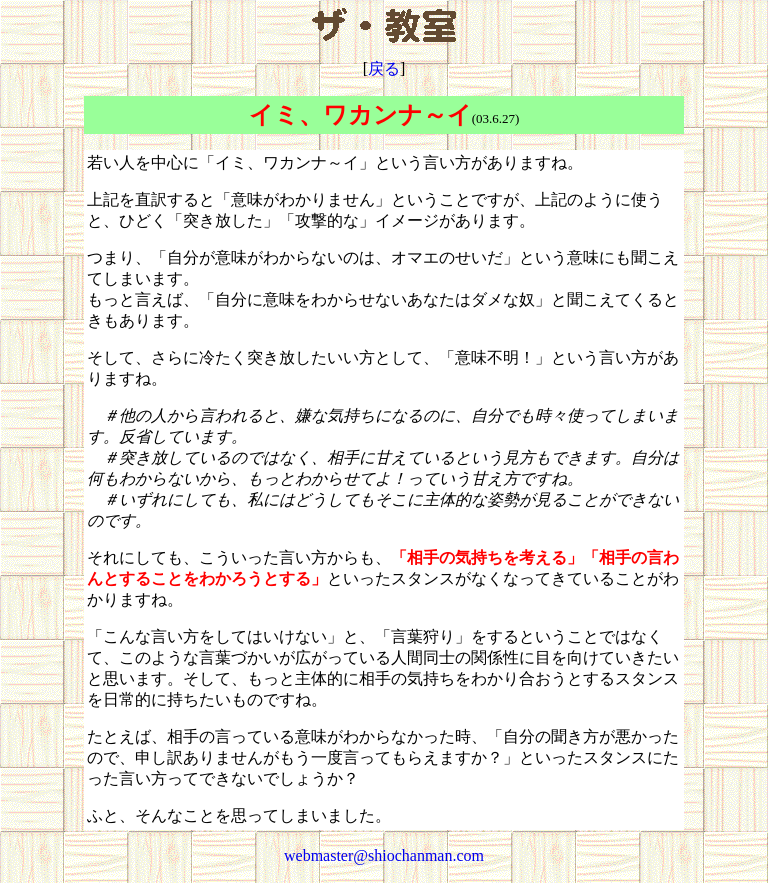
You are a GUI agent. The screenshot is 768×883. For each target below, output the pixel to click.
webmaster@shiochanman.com (384, 855)
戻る (384, 68)
